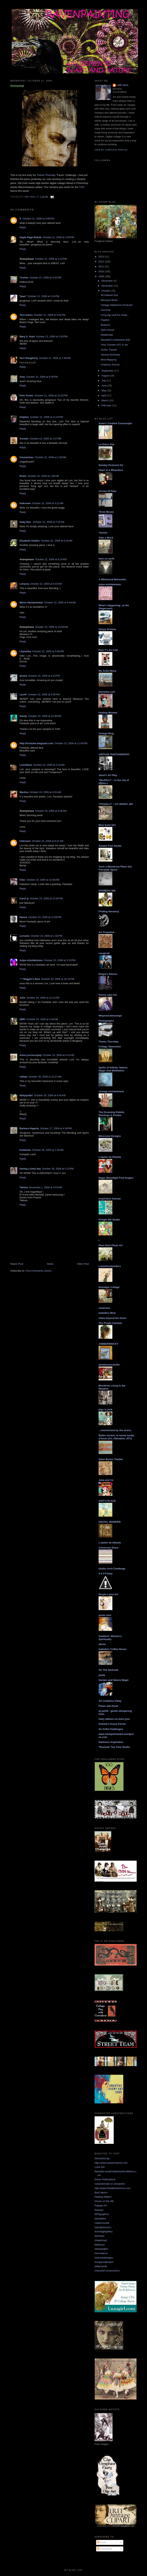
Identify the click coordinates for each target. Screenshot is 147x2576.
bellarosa (100, 2244)
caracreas (104, 1308)
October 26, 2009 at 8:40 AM (49, 1095)
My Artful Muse (107, 670)
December (107, 280)
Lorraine (24, 935)
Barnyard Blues (109, 300)
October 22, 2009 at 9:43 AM (46, 583)
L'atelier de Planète (110, 1157)
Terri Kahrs (26, 315)
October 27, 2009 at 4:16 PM (56, 1128)
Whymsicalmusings (110, 1015)
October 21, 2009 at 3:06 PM (38, 218)
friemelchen (26, 457)
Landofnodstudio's (110, 1266)
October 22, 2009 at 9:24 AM (50, 559)
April (104, 395)
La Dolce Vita (106, 444)
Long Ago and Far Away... (115, 315)
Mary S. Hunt (27, 336)
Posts (101, 2542)
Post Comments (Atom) (38, 1270)
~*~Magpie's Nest (30, 979)
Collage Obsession (110, 1046)
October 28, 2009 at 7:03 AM (47, 1150)
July (104, 380)
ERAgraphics (102, 2214)
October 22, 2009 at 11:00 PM (70, 743)
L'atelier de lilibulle (110, 1542)
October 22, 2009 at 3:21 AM (47, 503)
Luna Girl (100, 2167)
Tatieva (24, 1187)
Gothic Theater (109, 349)
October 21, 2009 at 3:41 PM (45, 277)
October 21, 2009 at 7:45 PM (55, 358)
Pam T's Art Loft (108, 650)
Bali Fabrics (101, 2192)
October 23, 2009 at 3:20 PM (59, 960)
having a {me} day (30, 1168)
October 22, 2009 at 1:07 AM (45, 438)
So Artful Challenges (111, 1729)
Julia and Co (106, 1480)
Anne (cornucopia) (31, 1055)
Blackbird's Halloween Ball (115, 339)
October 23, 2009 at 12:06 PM (44, 917)
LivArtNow (26, 764)
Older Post (83, 1263)
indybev (24, 417)
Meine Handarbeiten (31, 602)
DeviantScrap (102, 2158)
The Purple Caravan (110, 1323)
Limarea (24, 583)
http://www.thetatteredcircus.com (113, 2188)
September (107, 370)
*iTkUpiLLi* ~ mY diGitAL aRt (116, 804)
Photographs (106, 1020)
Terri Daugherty (29, 358)
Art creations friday (110, 1700)
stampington (101, 2248)
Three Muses (106, 511)
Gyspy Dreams (107, 629)
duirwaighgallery (104, 2231)
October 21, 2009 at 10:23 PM (51, 395)
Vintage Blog (106, 733)
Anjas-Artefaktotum (31, 960)
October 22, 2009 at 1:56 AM (43, 476)
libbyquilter (26, 1095)
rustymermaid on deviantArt (110, 2183)
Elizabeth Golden (30, 540)
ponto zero (105, 1615)
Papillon (105, 319)
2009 (101, 276)
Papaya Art (101, 2205)
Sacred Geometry (110, 354)
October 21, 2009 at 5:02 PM (49, 315)
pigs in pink (105, 1409)
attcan (102, 1644)
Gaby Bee (26, 522)
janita (102, 1675)
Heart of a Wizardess (111, 470)
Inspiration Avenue (110, 1198)
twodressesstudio (109, 1364)
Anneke (24, 438)
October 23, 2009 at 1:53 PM (46, 935)
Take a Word (106, 537)
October (106, 290)
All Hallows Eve (109, 295)
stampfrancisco (103, 2227)
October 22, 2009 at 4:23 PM (44, 675)
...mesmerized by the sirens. (115, 1430)
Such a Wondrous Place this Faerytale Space (115, 868)
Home (50, 1263)
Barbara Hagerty (29, 1128)
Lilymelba (25, 651)
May (104, 390)
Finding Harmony (109, 911)
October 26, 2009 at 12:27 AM (45, 1076)
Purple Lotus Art (108, 1594)
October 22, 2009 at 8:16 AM (56, 540)
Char (22, 879)
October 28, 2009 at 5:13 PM (58, 1168)
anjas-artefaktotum (110, 584)
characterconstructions (107, 2270)
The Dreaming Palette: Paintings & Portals (112, 1114)
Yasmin (103, 532)
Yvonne (24, 277)
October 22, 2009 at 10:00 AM (51, 626)
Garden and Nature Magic (114, 1680)
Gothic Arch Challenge (112, 1568)
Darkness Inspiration (111, 1742)
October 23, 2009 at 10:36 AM (42, 879)
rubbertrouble (102, 2222)
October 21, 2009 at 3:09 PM (58, 237)
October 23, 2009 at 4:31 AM (45, 792)
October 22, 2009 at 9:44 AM (60, 602)
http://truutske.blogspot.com (36, 743)
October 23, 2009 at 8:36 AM (50, 810)
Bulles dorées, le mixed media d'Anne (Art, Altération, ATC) (116, 1437)
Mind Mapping (108, 359)
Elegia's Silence (108, 974)
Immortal (105, 310)
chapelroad (101, 2240)
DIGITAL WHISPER (110, 1521)
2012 (101, 261)
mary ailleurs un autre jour (114, 1719)
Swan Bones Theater (111, 1459)
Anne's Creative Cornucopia (115, 423)
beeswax (99, 2235)
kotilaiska (25, 1150)
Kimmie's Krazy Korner (112, 1723)
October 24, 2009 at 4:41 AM (58, 1055)
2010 (101, 271)
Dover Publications (105, 2179)
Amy (22, 376)
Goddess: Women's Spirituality (110, 1638)
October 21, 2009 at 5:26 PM (51, 336)
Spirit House (107, 329)
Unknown (25, 503)
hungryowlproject (104, 2262)
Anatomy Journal (110, 364)
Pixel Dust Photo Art (110, 1245)
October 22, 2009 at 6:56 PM (44, 694)
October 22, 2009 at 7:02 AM (48, 522)
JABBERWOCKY (108, 1343)
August (105, 375)
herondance (101, 2253)
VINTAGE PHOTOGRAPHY (114, 754)
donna (23, 675)
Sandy (23, 716)
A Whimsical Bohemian (112, 579)
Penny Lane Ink (108, 994)
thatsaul (99, 2209)
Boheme (105, 324)
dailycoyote (101, 2266)
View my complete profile (111, 150)
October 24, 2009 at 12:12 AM (42, 997)
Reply (23, 227)
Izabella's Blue (107, 1312)
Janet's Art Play (108, 775)
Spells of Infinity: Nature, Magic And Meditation (113, 1069)
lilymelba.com (107, 691)
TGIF (82, 187)
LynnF (23, 694)
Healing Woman (108, 712)
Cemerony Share (108, 1547)
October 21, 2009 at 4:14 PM (43, 296)
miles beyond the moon (112, 1318)
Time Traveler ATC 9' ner (114, 344)
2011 (101, 266)
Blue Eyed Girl (107, 825)
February (106, 405)
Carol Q (24, 898)
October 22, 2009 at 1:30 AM (50, 457)
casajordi (104, 953)
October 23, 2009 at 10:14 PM (57, 979)
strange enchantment (111, 1091)
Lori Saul (123, 85)
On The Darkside (108, 1669)
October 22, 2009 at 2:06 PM (48, 651)
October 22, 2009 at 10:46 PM (44, 716)
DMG (22, 1019)
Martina (24, 792)
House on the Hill (104, 2201)
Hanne (23, 917)
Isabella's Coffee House (112, 1649)
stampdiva (100, 2218)
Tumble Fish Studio (110, 845)
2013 (101, 256)
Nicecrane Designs (110, 1136)
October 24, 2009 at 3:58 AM (42, 1019)
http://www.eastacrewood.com (111, 2162)
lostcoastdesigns (104, 2257)
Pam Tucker (26, 395)
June (104, 385)
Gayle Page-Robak (30, 237)
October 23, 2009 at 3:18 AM (49, 764)
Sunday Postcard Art (111, 465)
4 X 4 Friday (106, 1573)
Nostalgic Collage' (109, 1287)
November (107, 285)
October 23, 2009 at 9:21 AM (47, 841)
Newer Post (16, 1263)
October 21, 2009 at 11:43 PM (46, 417)
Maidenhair (107, 334)
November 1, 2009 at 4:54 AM (45, 1187)
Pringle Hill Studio (109, 1219)
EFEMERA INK (107, 890)
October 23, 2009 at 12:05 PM (46, 898)
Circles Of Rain (107, 491)
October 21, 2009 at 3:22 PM (51, 258)
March (105, 400)
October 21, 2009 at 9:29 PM (42, 376)
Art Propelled (106, 932)
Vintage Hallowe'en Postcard (116, 305)
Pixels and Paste (108, 1706)
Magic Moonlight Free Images (116, 1177)
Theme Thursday (46, 175)
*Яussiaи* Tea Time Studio (114, 1747)
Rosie (23, 476)
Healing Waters (103, 2196)
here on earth (106, 558)
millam (23, 1076)
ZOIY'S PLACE (107, 1500)
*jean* (23, 296)
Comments (104, 2548)
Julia (22, 997)
